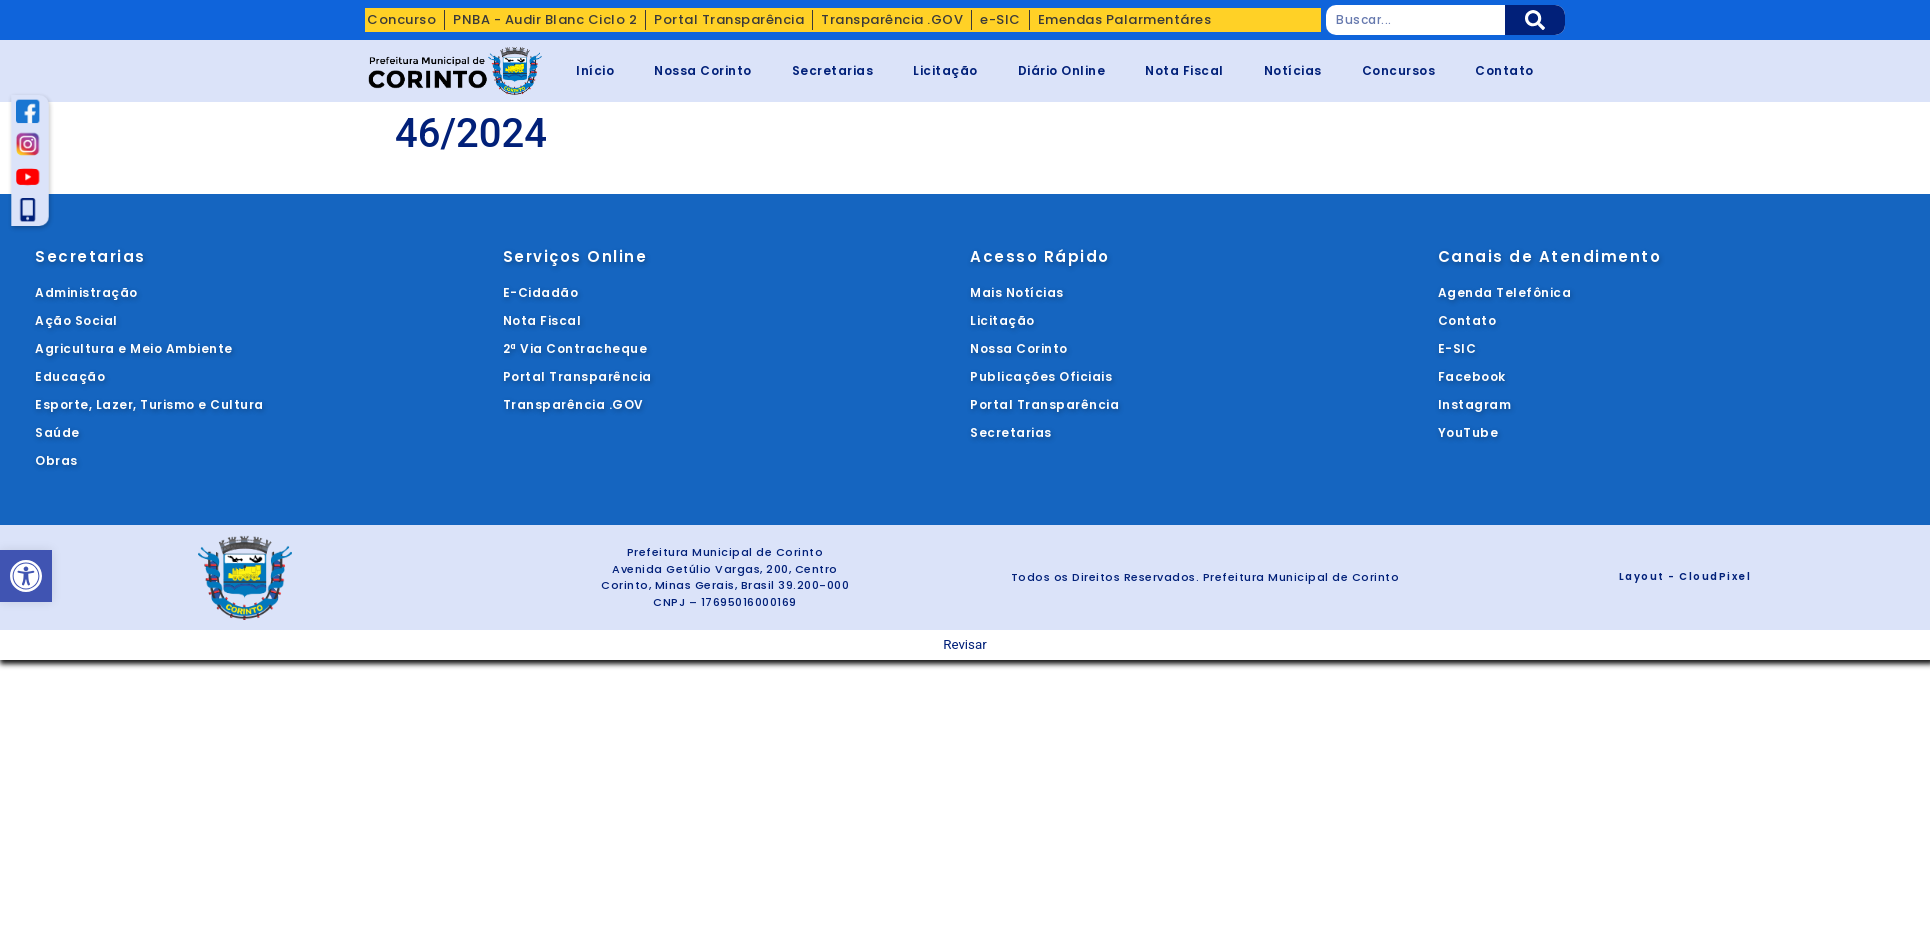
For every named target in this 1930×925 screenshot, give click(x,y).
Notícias (1293, 70)
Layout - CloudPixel (1685, 576)
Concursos (1399, 70)
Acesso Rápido (1040, 256)
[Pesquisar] (1535, 20)
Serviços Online (575, 256)
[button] (26, 576)
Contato (1504, 70)
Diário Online (1062, 70)
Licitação (945, 70)
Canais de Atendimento (1550, 256)
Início (595, 70)
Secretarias (833, 70)
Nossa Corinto (703, 70)
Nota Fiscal (1184, 70)
